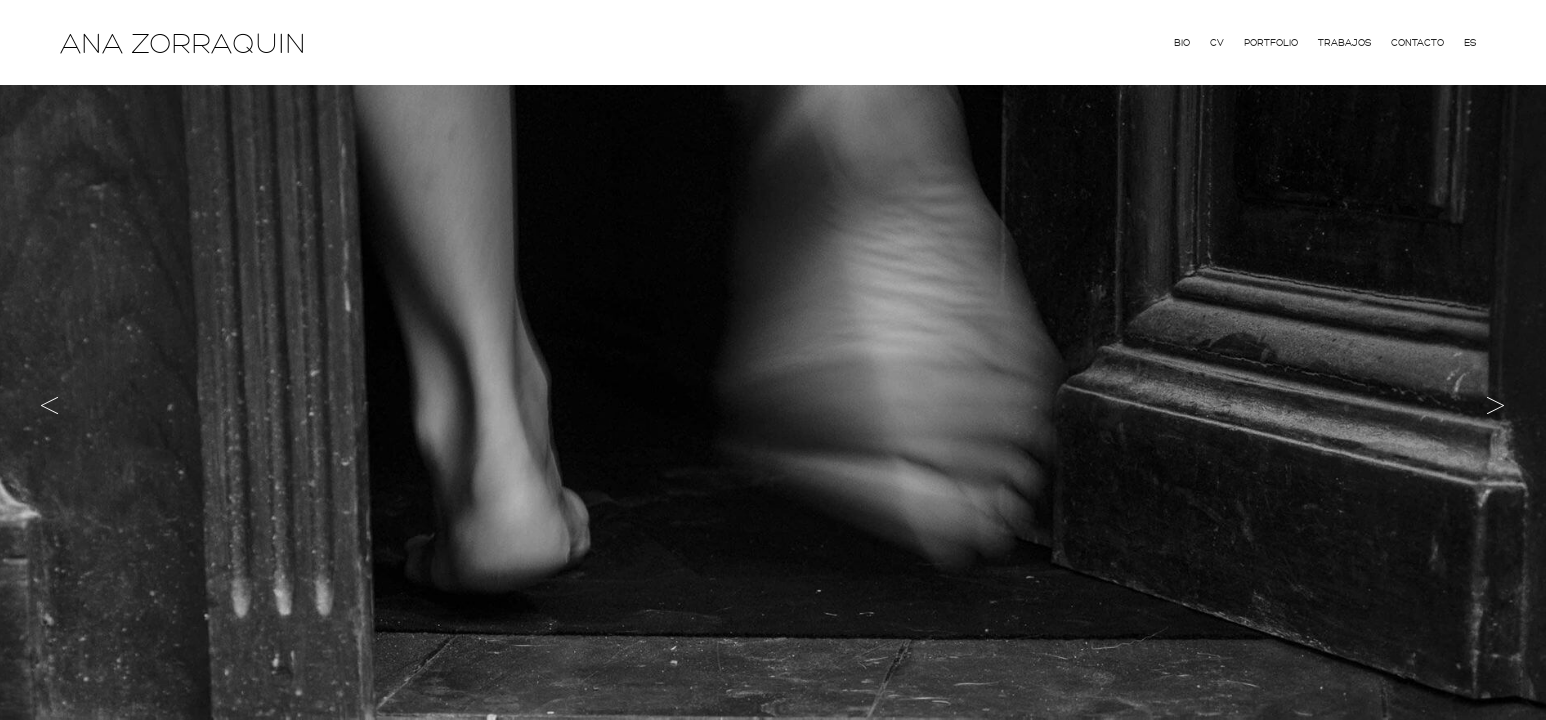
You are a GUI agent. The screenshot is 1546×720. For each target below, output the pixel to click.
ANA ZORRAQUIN (183, 44)
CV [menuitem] (1217, 43)
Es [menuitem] (1470, 43)
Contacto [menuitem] (1417, 43)
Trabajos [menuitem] (1344, 43)
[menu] (1325, 41)
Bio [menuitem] (1182, 43)
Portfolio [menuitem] (1271, 43)
